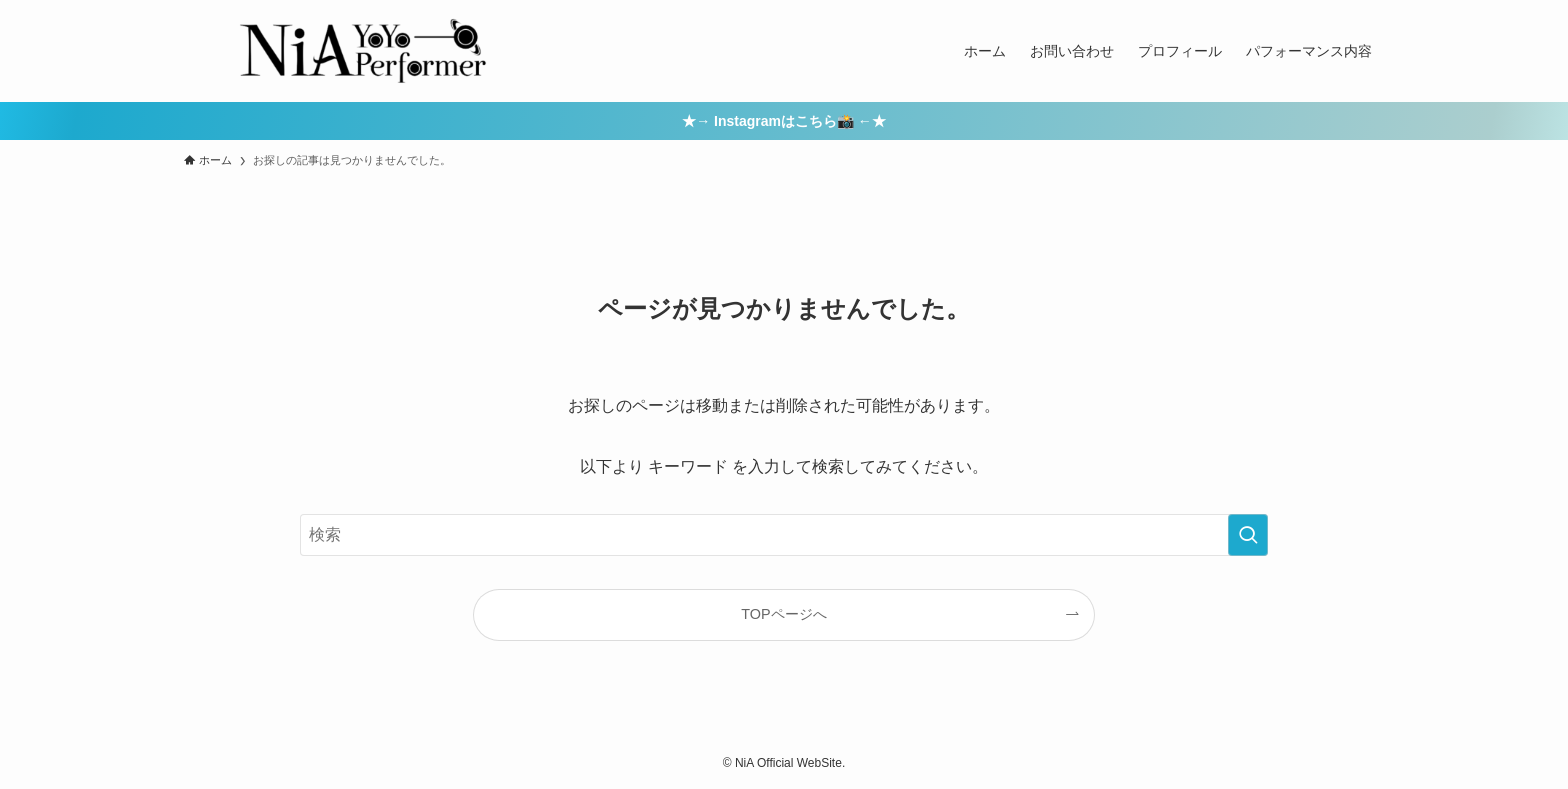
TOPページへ (783, 614)
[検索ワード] (784, 535)
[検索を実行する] (1248, 535)
